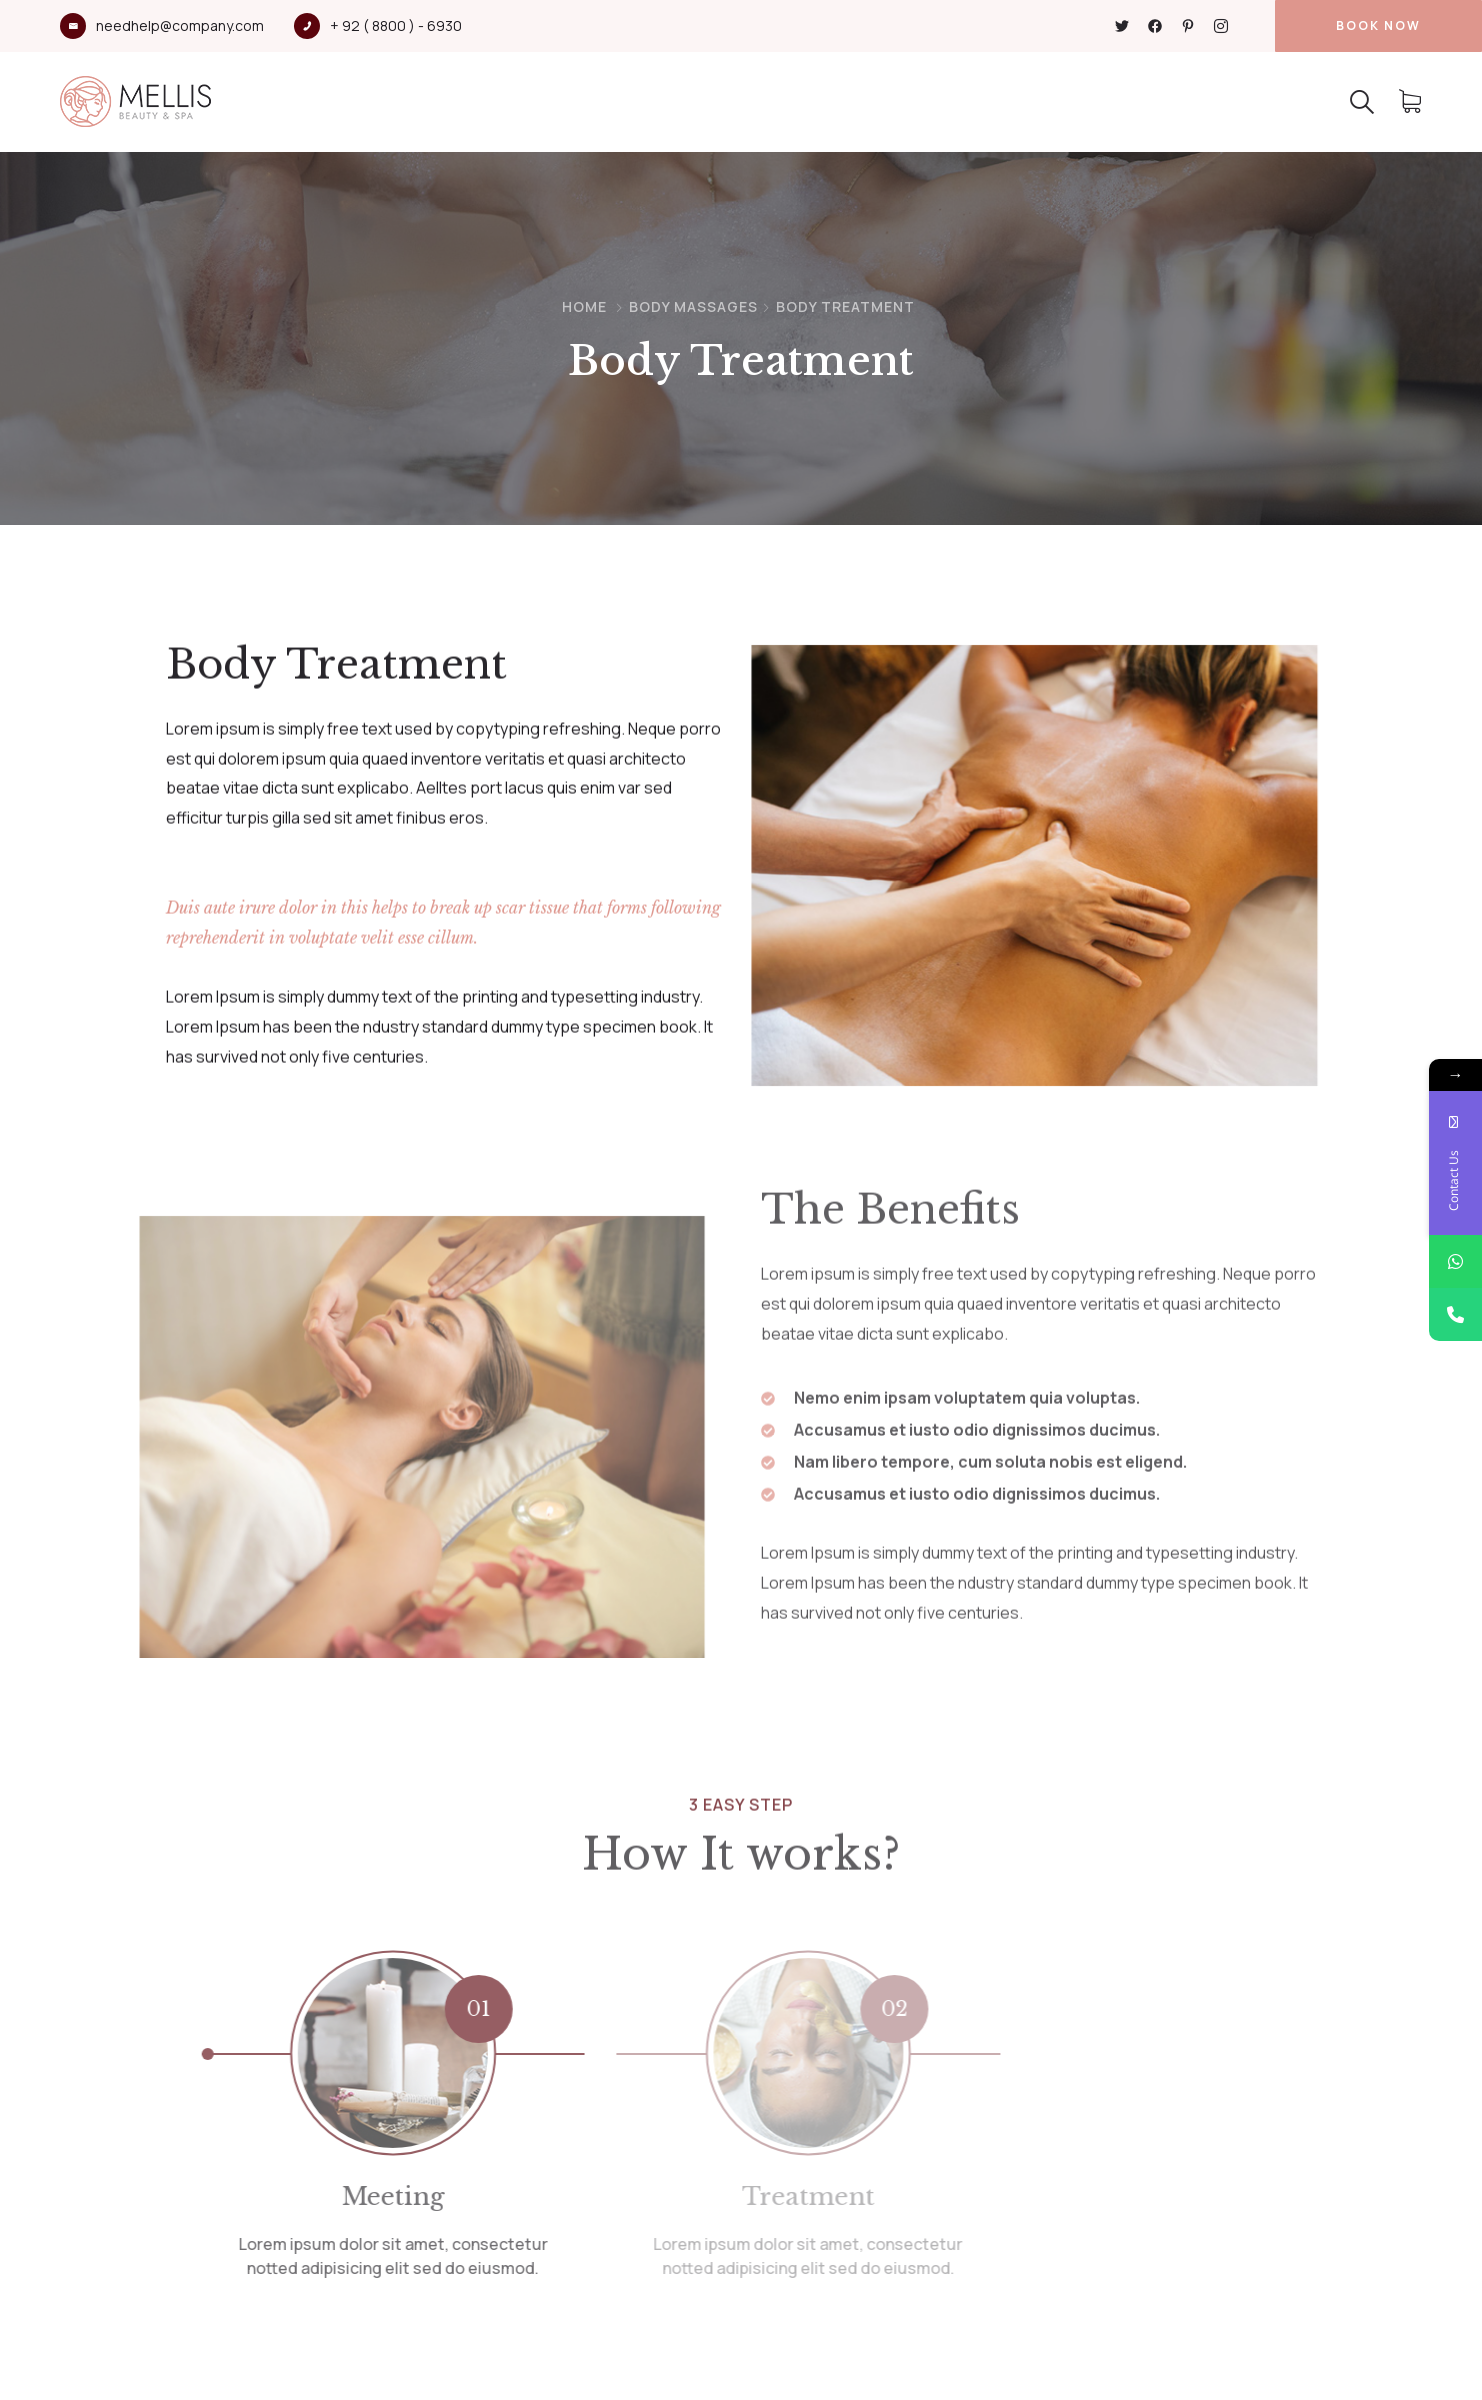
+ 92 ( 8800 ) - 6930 (396, 25)
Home (584, 306)
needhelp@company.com (180, 25)
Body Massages (693, 306)
